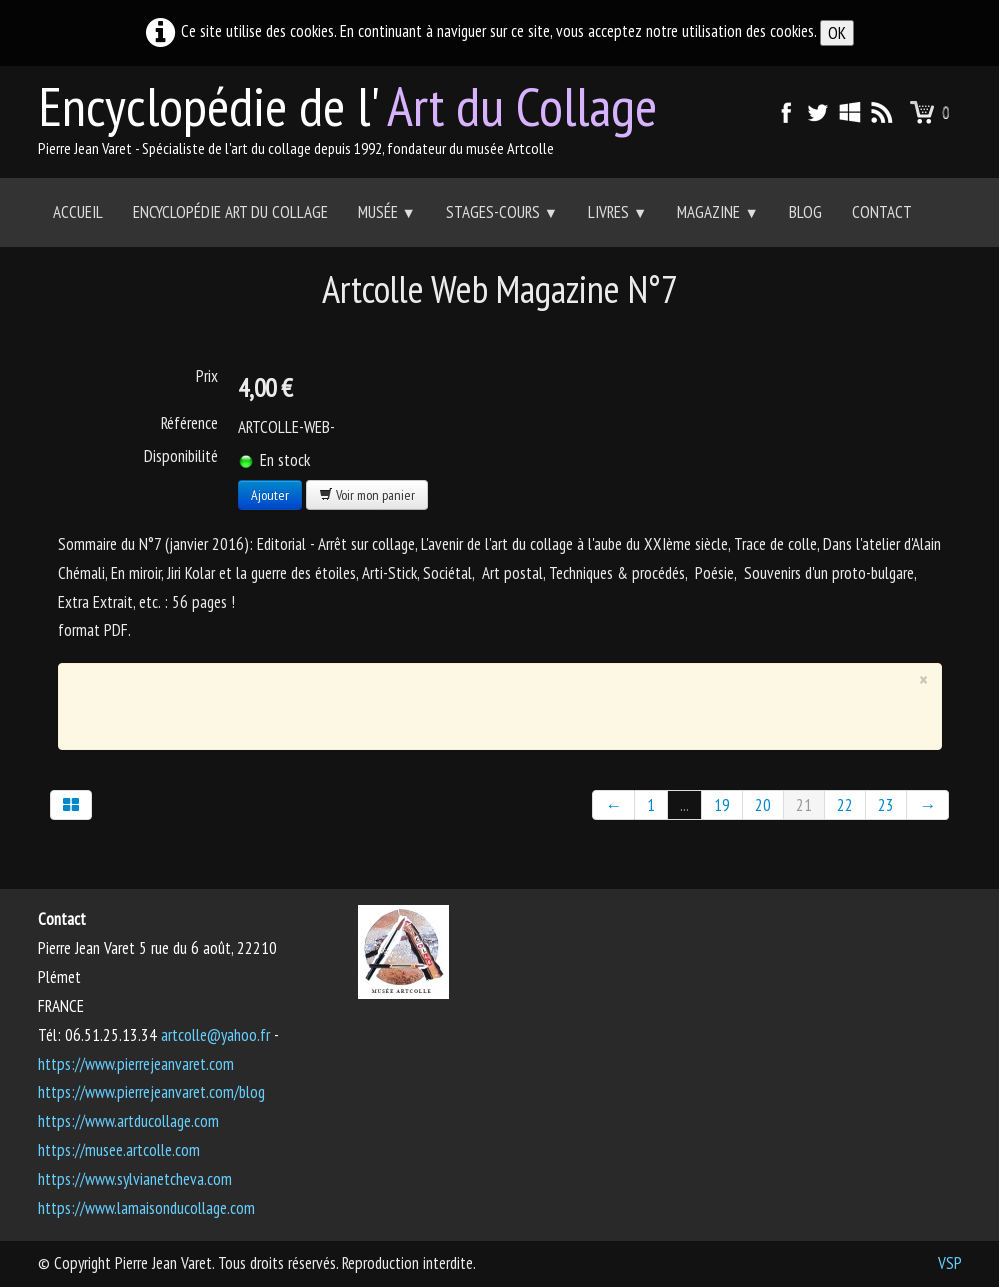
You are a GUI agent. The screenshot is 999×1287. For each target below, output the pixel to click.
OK (837, 33)
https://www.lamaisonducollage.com (146, 1208)
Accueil (78, 212)
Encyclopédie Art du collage (230, 212)
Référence (189, 423)
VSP (950, 1263)
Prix (207, 376)
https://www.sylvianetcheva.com (135, 1179)
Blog (805, 212)
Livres (617, 212)
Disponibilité (181, 456)
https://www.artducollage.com (128, 1121)
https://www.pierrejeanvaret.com (136, 1064)
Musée (387, 212)
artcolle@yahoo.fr (215, 1035)
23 (886, 805)
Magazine (717, 212)
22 (845, 805)
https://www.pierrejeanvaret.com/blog (151, 1092)
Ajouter (270, 495)
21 (804, 805)
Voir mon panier (367, 495)
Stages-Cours (502, 212)
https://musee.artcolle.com (119, 1150)
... (684, 805)
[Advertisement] (485, 702)
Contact (882, 212)
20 (763, 805)
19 (722, 805)
